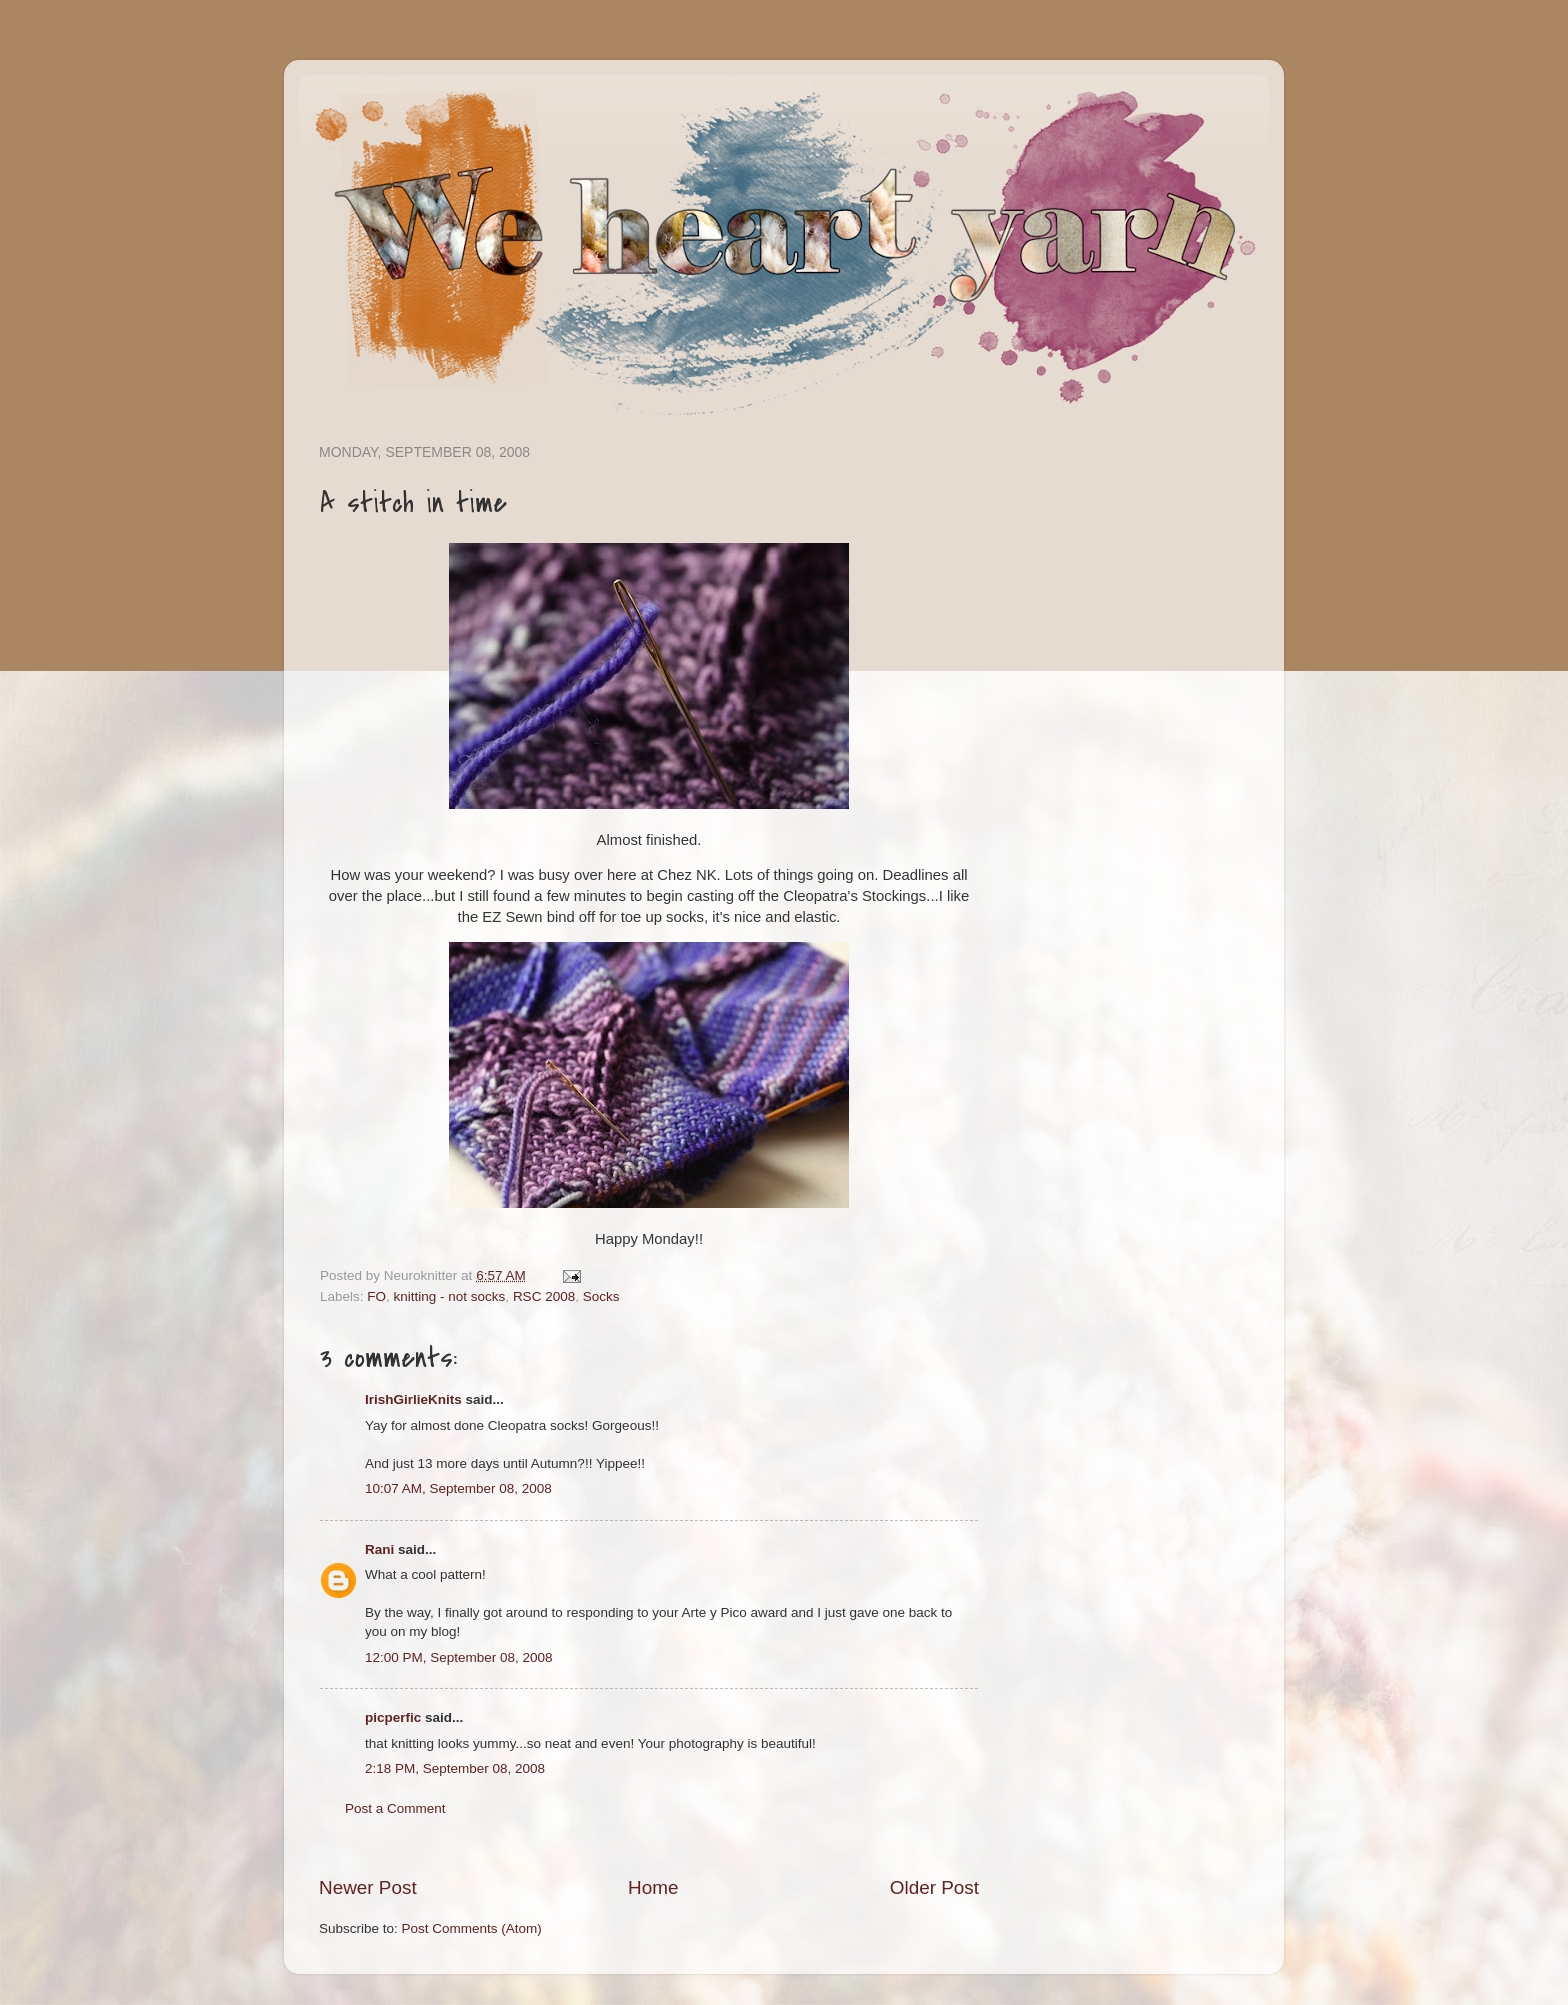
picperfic (393, 1717)
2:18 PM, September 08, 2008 (455, 1768)
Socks (601, 1296)
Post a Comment (395, 1808)
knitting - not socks (450, 1296)
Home (653, 1887)
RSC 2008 (544, 1296)
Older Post (934, 1887)
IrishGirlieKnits (413, 1399)
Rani (379, 1549)
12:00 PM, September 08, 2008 (459, 1657)
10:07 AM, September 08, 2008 (458, 1488)
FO (376, 1296)
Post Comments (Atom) (472, 1928)
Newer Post (368, 1887)
